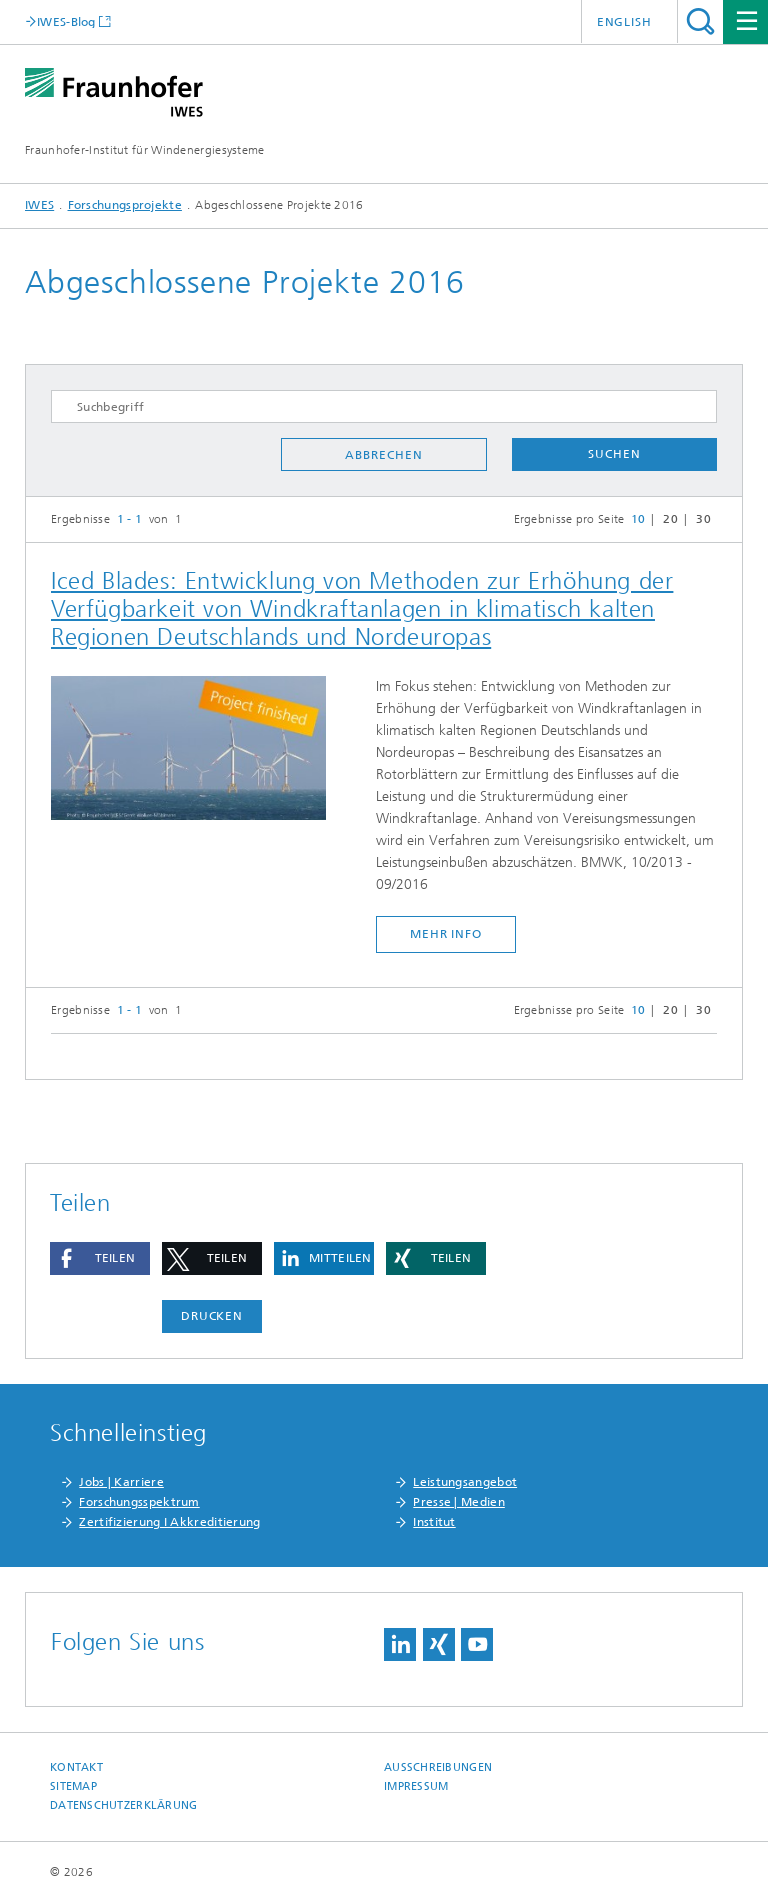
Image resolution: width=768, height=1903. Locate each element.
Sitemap (73, 1786)
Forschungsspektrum (139, 1502)
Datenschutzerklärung (124, 1805)
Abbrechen (383, 455)
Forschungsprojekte (125, 205)
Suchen (614, 454)
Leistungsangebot (465, 1482)
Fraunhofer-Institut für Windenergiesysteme (145, 150)
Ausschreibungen (438, 1767)
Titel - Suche (700, 21)
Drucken (212, 1316)
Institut (434, 1522)
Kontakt (76, 1767)
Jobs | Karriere (121, 1482)
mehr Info (446, 934)
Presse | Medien (459, 1502)
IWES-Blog (66, 21)
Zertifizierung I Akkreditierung (169, 1522)
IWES (39, 205)
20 (670, 519)
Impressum (416, 1786)
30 (703, 519)
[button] (100, 1258)
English (624, 22)
